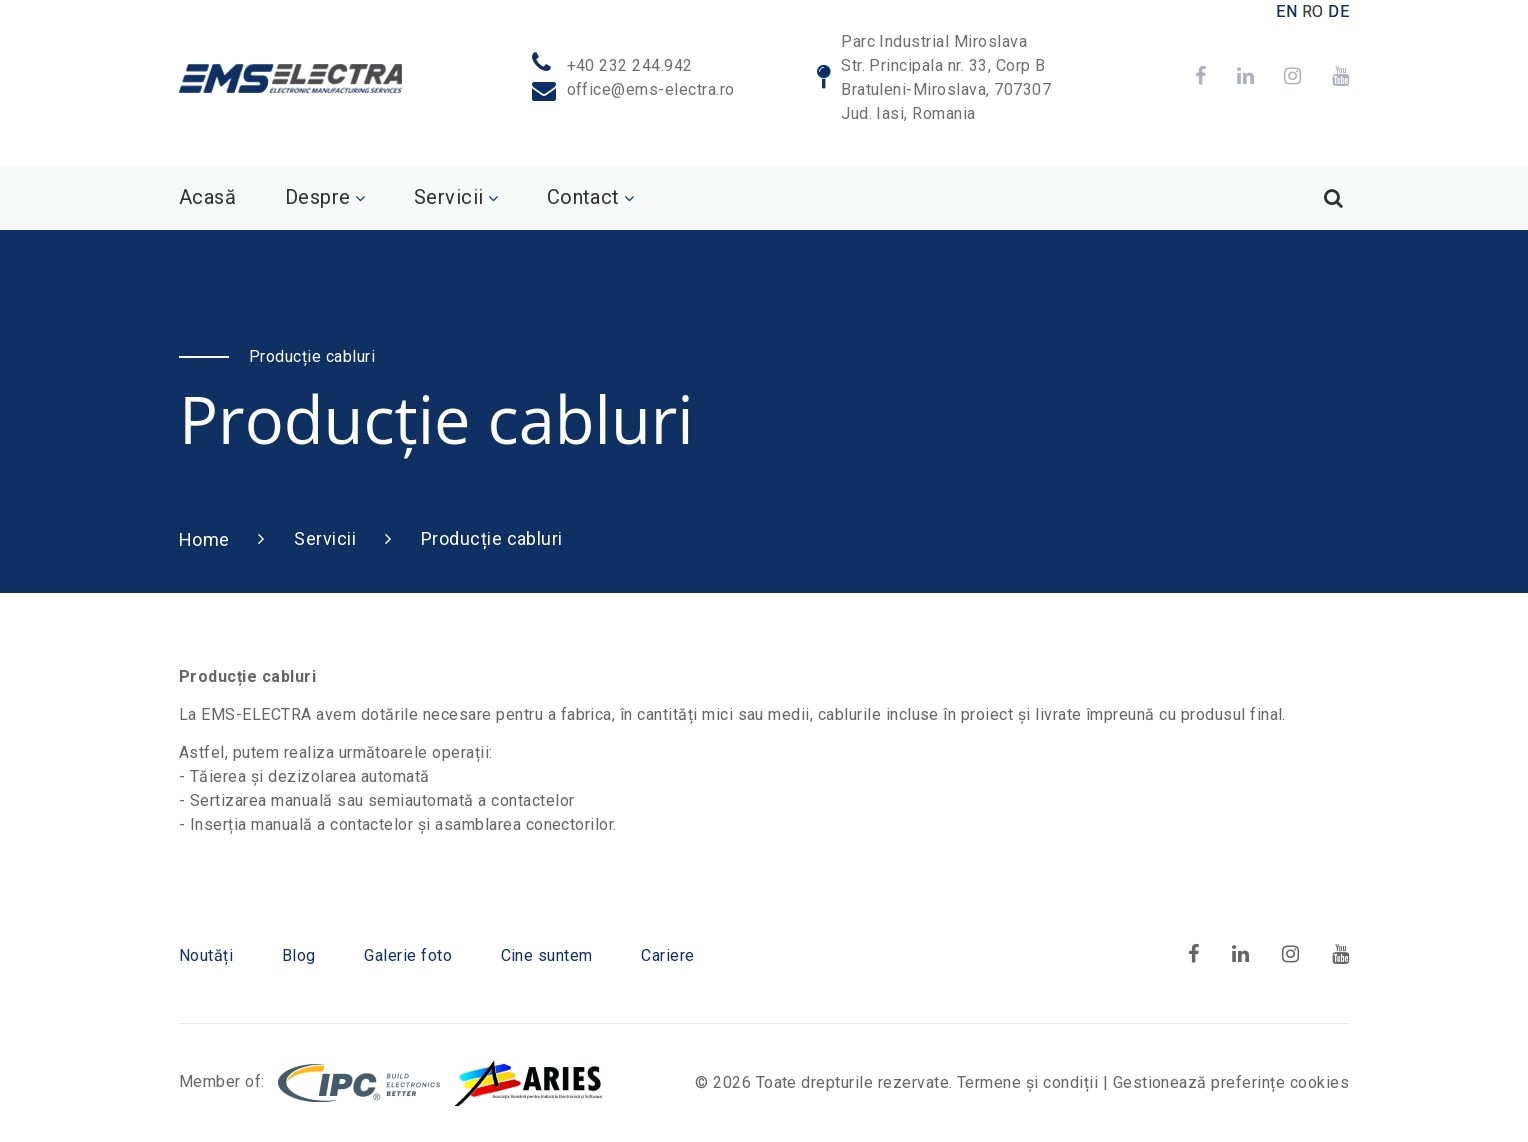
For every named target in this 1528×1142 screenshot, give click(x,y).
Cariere (667, 955)
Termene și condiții (1027, 1082)
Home (204, 539)
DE (1338, 11)
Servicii (449, 197)
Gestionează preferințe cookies (1231, 1082)
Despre (318, 197)
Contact (583, 197)
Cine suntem (547, 955)
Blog (299, 955)
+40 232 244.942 (630, 65)
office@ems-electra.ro (651, 89)
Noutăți (206, 955)
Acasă (207, 197)
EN (1286, 11)
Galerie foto (408, 955)
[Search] (1333, 198)
